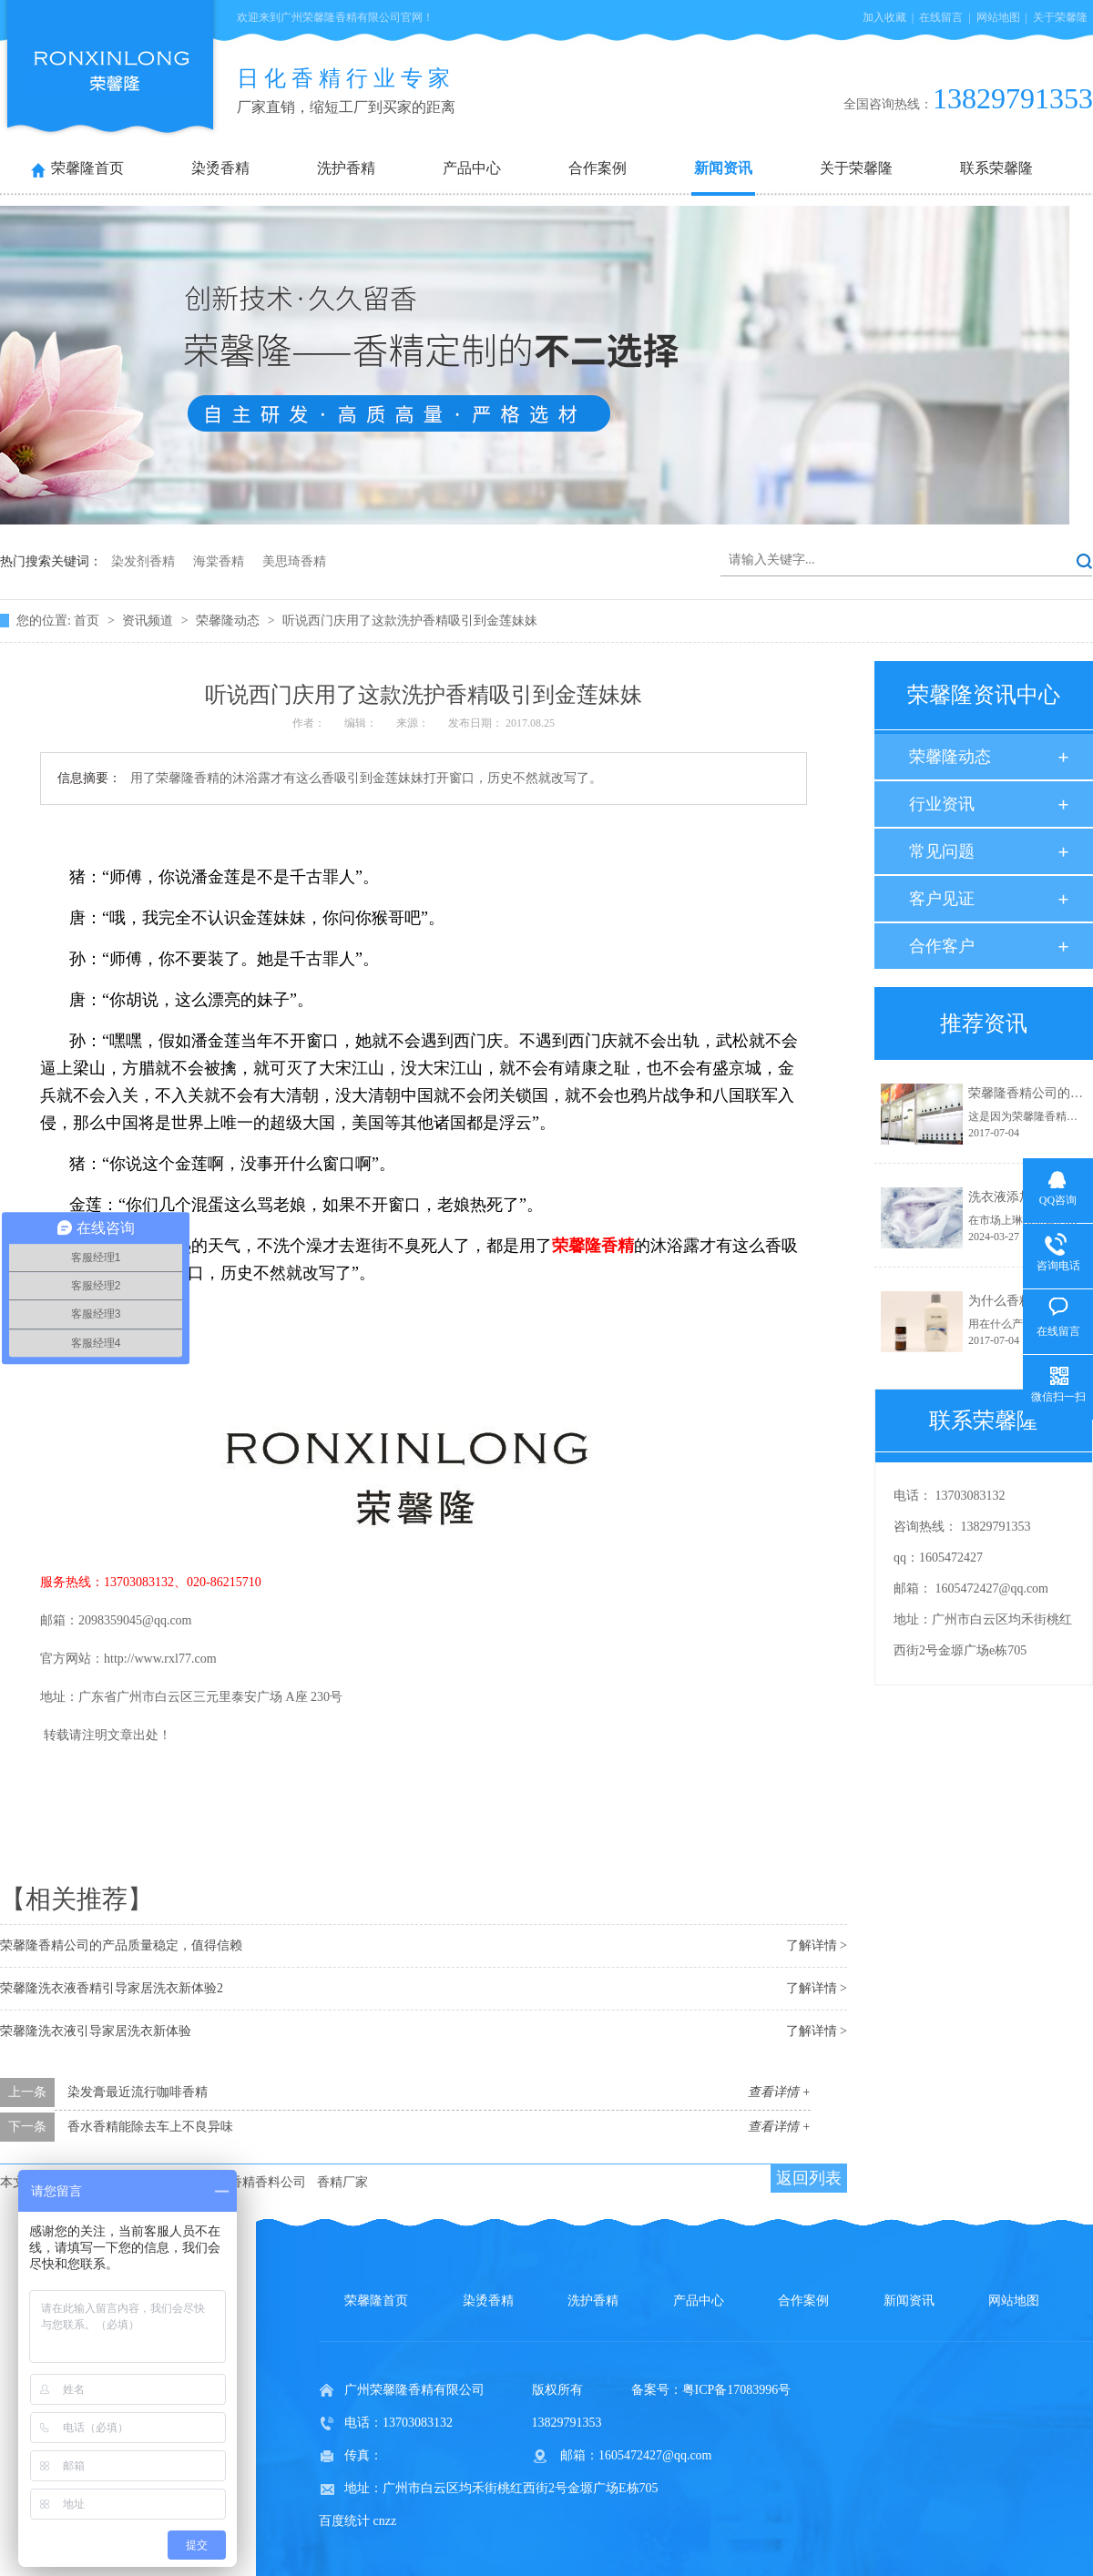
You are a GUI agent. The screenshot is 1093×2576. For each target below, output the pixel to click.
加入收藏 (884, 17)
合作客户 (942, 946)
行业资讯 (942, 804)
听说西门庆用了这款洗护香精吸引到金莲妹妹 (409, 620)
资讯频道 (149, 620)
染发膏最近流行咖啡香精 (137, 2092)
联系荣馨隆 (996, 168)
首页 (88, 620)
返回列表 (809, 2178)
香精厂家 (342, 2182)
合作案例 (597, 168)
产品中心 (472, 168)
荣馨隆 (593, 1246)
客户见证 (942, 899)
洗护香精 (346, 168)
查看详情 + (779, 2092)
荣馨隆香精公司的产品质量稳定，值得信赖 (121, 1945)
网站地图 (998, 17)
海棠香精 (218, 561)
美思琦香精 (294, 561)
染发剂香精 (143, 561)
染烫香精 (220, 168)
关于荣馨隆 (1060, 17)
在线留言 (941, 17)
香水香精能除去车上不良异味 (150, 2126)
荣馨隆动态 (229, 620)
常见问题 (942, 851)
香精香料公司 (268, 2182)
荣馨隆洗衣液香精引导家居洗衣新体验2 (111, 1988)
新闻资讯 (723, 168)
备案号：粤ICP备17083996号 (711, 2390)
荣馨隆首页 (87, 168)
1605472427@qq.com (992, 1588)
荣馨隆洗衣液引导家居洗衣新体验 (95, 2031)
